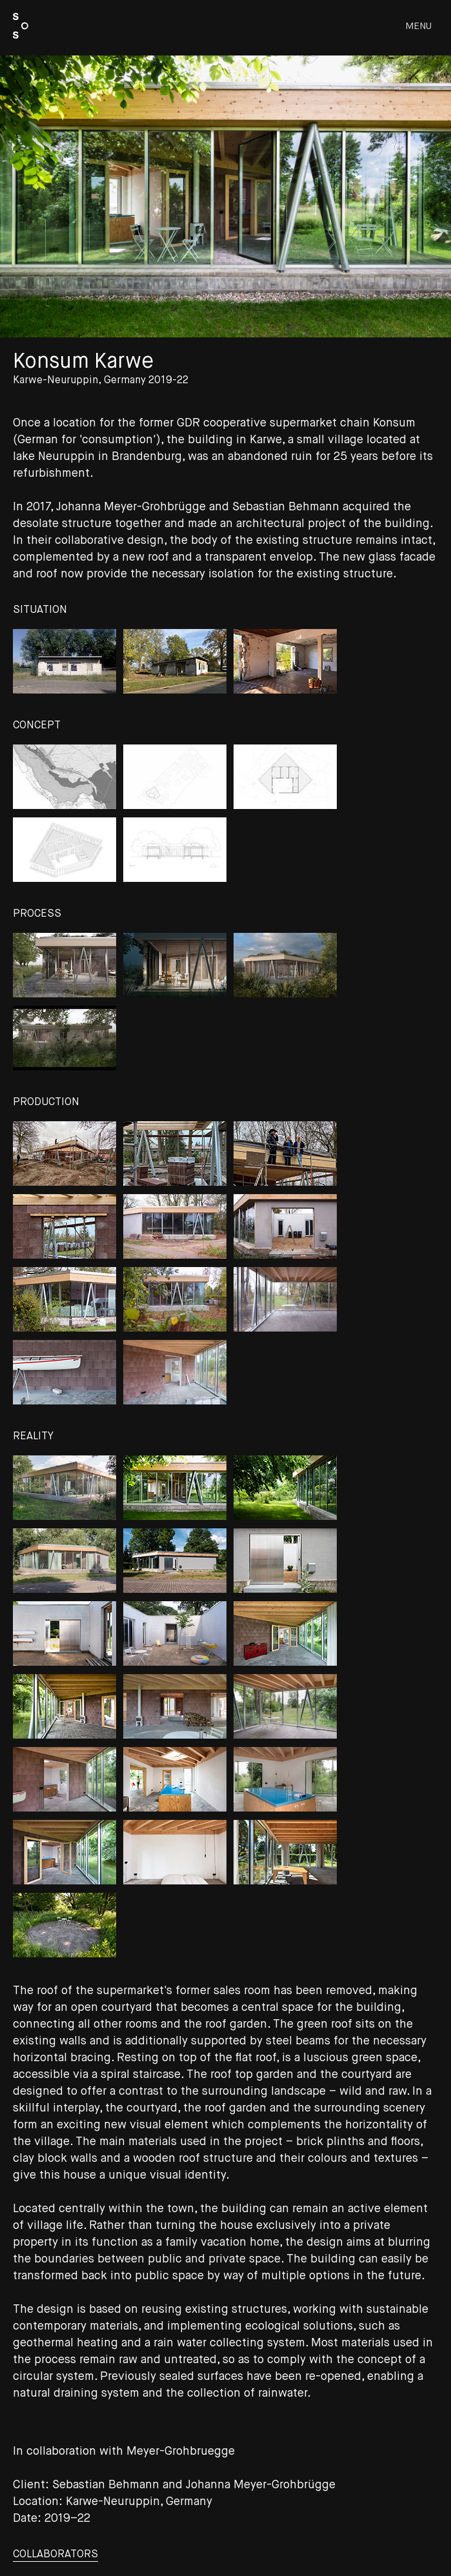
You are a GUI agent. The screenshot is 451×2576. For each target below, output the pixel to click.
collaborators (55, 2555)
